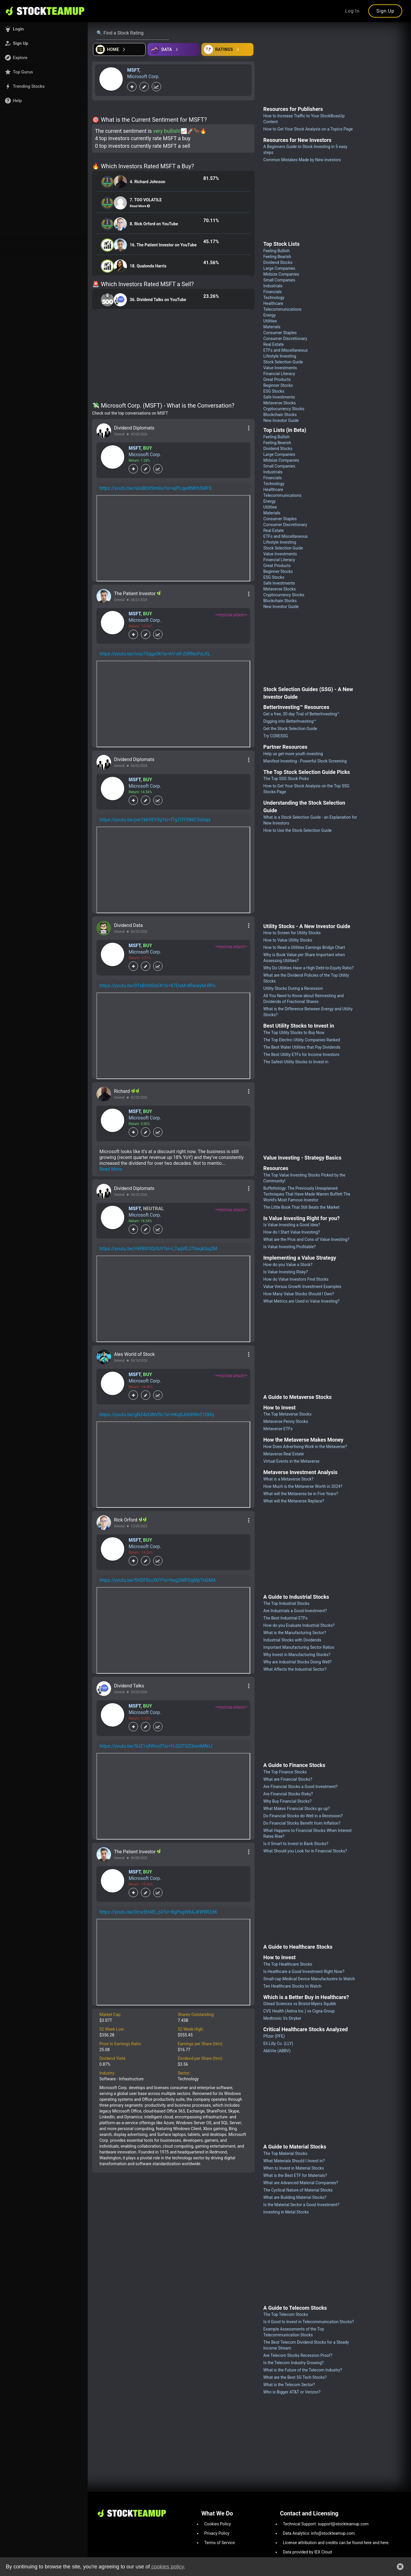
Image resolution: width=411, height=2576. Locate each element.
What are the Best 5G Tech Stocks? (295, 2377)
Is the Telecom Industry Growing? (293, 2362)
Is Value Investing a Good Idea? (291, 1224)
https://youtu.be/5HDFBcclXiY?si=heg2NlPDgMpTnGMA (157, 1580)
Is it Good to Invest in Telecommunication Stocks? (308, 2321)
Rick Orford (126, 1520)
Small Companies (279, 280)
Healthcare (273, 303)
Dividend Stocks (278, 262)
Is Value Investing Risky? (285, 1272)
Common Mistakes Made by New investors (302, 159)
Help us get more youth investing (293, 753)
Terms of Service (219, 2542)
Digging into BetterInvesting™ (289, 721)
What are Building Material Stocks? (295, 2197)
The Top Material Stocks (285, 2153)
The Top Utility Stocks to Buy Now (293, 1032)
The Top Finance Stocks (285, 1772)
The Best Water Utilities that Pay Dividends (302, 1047)
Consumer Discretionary (285, 338)
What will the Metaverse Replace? (293, 1501)
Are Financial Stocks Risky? (288, 1794)
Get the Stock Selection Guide (290, 728)
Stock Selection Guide (283, 362)
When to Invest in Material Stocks (293, 2168)
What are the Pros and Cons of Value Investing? (306, 1239)
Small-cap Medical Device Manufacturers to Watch (309, 1978)
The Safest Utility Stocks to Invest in (296, 1061)
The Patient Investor (135, 593)
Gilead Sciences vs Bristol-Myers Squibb (299, 2003)
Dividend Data (128, 925)
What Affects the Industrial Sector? (295, 1669)
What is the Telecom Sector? (289, 2384)
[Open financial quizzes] (119, 49)
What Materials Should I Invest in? (294, 2160)
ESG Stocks (273, 391)
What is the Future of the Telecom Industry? (302, 2370)
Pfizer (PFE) (274, 2036)
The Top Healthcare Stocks (287, 1964)
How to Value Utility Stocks (287, 940)
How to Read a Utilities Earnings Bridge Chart (304, 947)
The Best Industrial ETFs (285, 1618)
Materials (271, 326)
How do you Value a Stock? (287, 1264)
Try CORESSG (275, 736)
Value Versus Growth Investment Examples (302, 1286)
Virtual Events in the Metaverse (291, 1461)
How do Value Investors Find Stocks (296, 1279)
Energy (269, 315)
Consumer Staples (280, 332)
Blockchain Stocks (280, 414)
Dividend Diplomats (134, 428)
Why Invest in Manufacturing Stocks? (296, 1654)
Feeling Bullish (276, 250)
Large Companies (279, 268)
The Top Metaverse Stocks (287, 1414)
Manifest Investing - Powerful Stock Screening (305, 761)
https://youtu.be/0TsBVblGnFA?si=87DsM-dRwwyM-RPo (157, 985)
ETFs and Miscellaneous (285, 350)
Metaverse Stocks (279, 403)
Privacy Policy (216, 2533)
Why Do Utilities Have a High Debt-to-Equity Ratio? (308, 968)
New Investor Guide (281, 420)
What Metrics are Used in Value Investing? (301, 1301)
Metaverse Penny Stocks (285, 1421)
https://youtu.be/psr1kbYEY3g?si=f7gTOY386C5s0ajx (154, 819)
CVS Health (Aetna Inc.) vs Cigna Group (299, 2011)
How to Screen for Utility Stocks (292, 932)
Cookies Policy (217, 2524)
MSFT (133, 70)
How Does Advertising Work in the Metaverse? (305, 1446)
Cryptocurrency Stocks (283, 408)
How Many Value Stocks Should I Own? (298, 1294)
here (368, 2542)
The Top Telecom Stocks (285, 2314)
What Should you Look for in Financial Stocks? (305, 1851)
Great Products (277, 379)
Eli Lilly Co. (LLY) (278, 2043)
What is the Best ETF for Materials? (295, 2175)
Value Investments (280, 367)
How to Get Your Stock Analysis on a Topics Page (308, 129)
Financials (272, 291)
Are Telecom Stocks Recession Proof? (297, 2355)
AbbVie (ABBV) (277, 2050)
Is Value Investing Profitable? (289, 1246)
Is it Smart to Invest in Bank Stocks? (295, 1843)
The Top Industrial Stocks (286, 1603)
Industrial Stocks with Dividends (292, 1640)
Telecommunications (282, 309)
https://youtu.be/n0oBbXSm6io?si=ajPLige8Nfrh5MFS (155, 488)
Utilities (270, 321)
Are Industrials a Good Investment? (295, 1610)
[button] (44, 29)
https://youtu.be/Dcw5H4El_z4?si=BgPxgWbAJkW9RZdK (158, 1912)
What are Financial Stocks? (287, 1779)
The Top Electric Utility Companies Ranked (301, 1040)
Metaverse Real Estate (283, 1454)
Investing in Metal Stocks (286, 2212)
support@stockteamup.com (343, 2524)
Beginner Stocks (278, 385)
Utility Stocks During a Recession (293, 988)
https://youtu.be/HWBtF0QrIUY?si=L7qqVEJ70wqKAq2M (158, 1248)
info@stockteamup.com (333, 2533)
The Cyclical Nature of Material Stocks (298, 2190)
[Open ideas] (174, 49)
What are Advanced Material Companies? (300, 2182)
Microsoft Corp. (143, 76)
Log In (352, 11)
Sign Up (385, 11)
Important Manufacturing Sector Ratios (298, 1647)
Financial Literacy (279, 373)
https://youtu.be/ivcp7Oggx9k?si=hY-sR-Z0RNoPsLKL (154, 654)
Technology (273, 297)
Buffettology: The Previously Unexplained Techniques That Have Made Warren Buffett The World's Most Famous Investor (306, 1194)
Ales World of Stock (134, 1354)
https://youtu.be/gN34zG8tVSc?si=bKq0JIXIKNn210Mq (156, 1414)
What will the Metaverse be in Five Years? (300, 1493)
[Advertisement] (173, 357)
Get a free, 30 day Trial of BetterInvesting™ (301, 714)
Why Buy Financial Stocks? (287, 1801)
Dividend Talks (129, 1686)
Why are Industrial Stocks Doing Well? (297, 1662)
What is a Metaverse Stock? (288, 1479)
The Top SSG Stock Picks (286, 778)
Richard (122, 1091)
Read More (110, 1169)
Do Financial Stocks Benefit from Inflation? (302, 1823)
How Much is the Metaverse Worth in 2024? (302, 1486)
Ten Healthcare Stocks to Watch (292, 1986)
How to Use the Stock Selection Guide (297, 830)
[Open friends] (227, 49)
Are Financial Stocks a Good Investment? (300, 1786)
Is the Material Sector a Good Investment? (301, 2204)
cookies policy (167, 2567)
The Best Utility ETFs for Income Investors (301, 1054)
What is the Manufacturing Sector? (294, 1632)
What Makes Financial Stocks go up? (296, 1808)
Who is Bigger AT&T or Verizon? (292, 2392)
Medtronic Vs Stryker (282, 2018)
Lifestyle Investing (279, 356)
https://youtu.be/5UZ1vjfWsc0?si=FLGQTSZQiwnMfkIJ (155, 1746)
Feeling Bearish (277, 256)
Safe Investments (279, 397)
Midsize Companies (281, 274)
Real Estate (273, 344)
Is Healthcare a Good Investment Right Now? (303, 1971)
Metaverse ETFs (278, 1428)
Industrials (272, 286)
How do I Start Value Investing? (291, 1232)
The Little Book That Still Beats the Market (301, 1207)
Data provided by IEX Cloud (307, 2552)
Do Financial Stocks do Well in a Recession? (303, 1815)
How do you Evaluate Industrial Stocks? (299, 1625)
